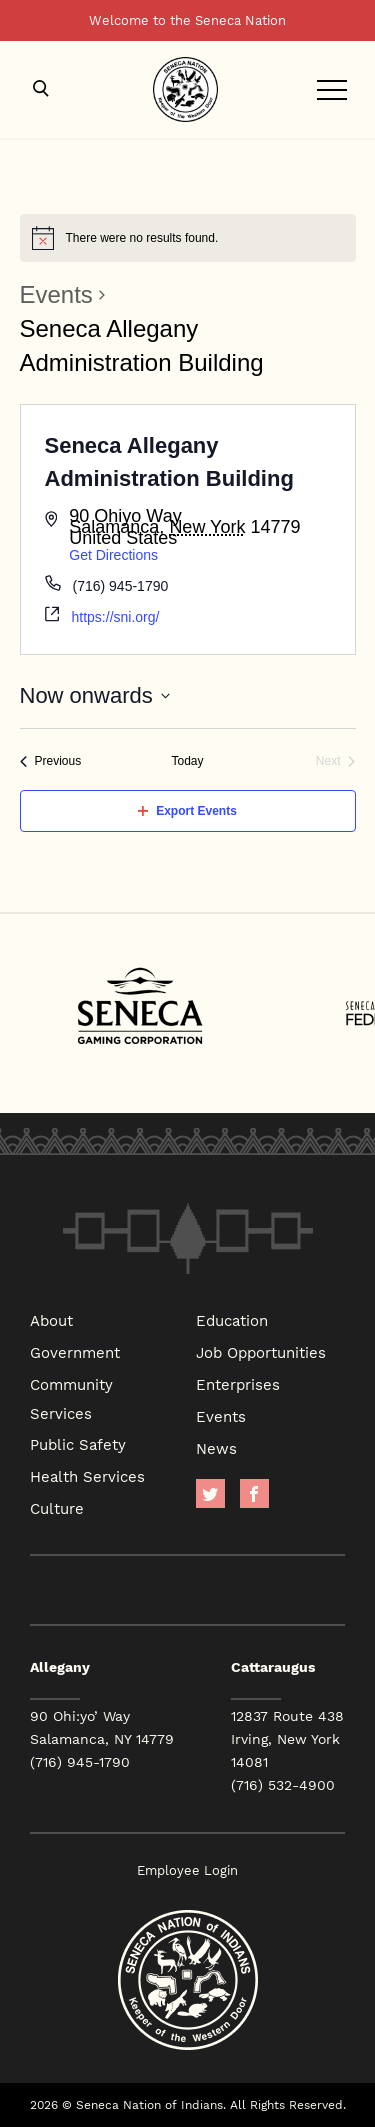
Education (232, 1320)
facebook (254, 1493)
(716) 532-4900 (283, 1785)
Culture (57, 1508)
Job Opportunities (261, 1352)
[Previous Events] (51, 761)
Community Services (71, 1398)
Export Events (187, 811)
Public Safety (78, 1444)
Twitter (210, 1493)
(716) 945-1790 (80, 1762)
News (216, 1448)
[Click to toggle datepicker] (95, 695)
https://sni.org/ (116, 617)
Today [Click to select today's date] (187, 761)
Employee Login (187, 1870)
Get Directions (113, 555)
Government (75, 1352)
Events (56, 294)
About (51, 1320)
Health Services (87, 1476)
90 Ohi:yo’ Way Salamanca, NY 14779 (102, 1727)
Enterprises (238, 1384)
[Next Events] (336, 761)
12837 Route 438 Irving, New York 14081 (287, 1739)
